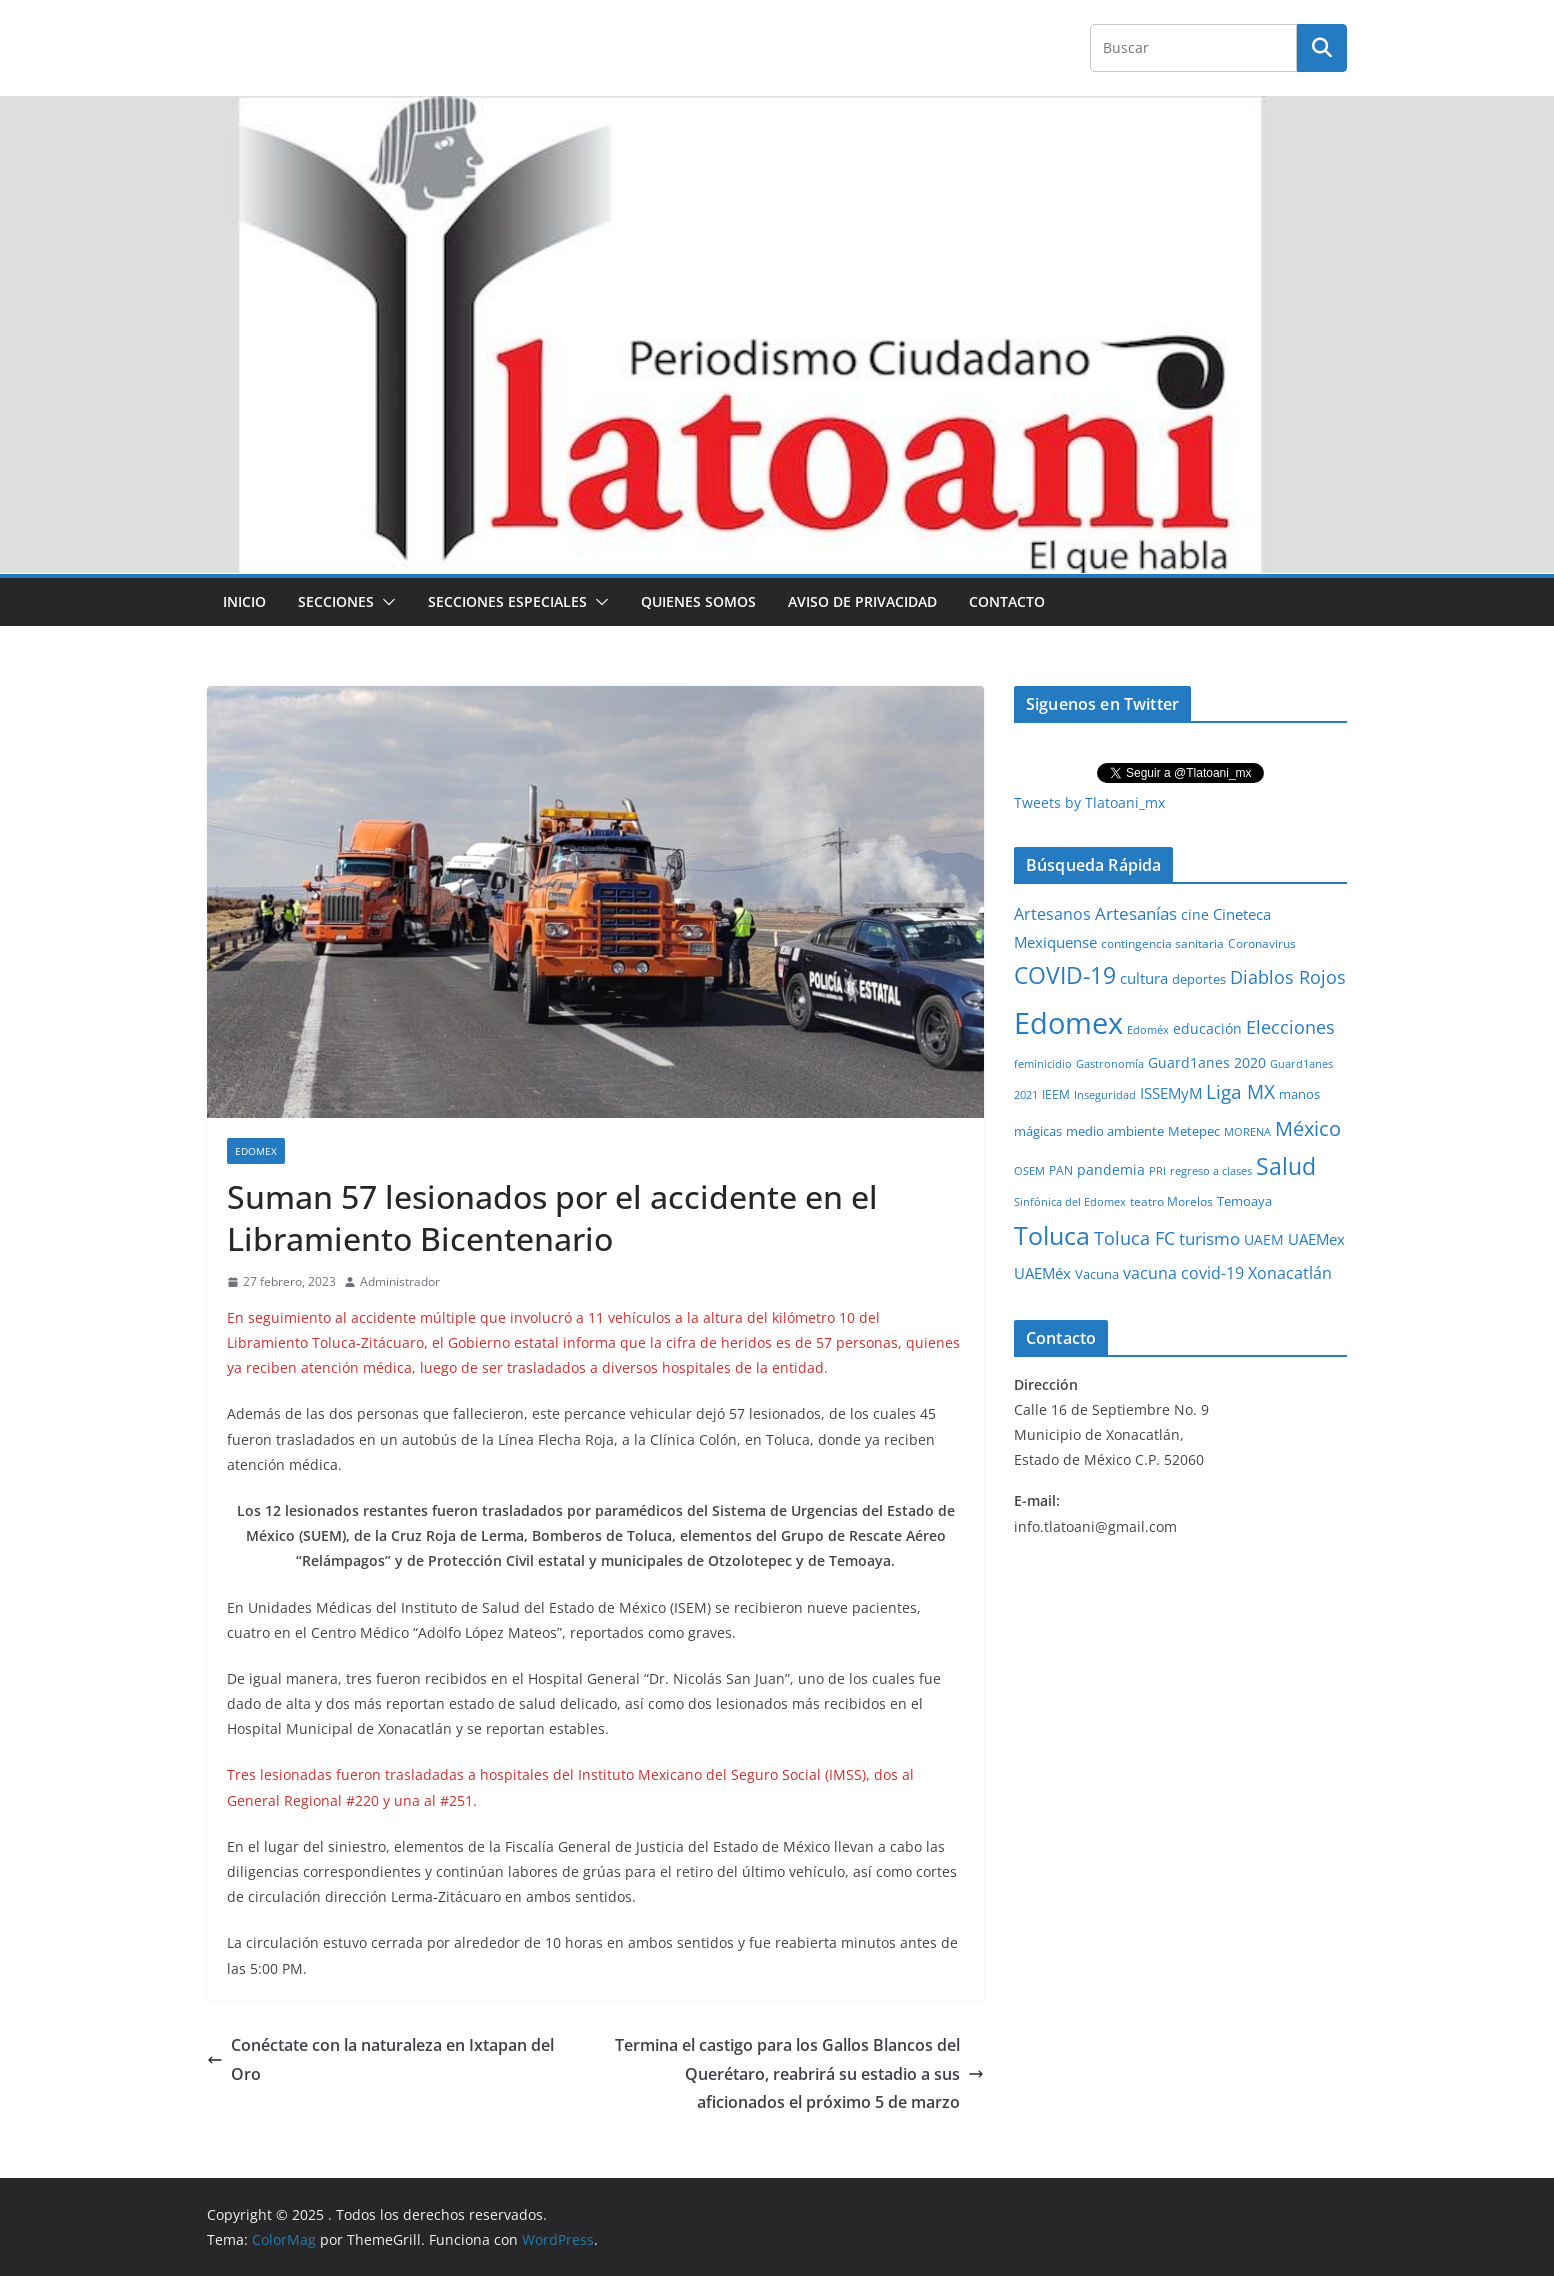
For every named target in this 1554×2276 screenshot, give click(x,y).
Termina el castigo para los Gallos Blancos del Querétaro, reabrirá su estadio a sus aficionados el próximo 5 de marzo (799, 2074)
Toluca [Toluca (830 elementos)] (1052, 1235)
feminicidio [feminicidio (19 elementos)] (1043, 1064)
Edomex (256, 1151)
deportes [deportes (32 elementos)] (1199, 979)
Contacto (1007, 601)
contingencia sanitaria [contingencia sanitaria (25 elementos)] (1162, 943)
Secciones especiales (507, 601)
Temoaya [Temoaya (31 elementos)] (1244, 1201)
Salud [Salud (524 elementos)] (1286, 1166)
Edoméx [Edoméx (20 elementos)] (1148, 1029)
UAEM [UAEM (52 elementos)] (1264, 1239)
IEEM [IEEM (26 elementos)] (1056, 1094)
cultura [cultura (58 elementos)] (1144, 978)
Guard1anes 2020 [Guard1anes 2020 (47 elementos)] (1207, 1062)
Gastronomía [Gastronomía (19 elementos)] (1110, 1064)
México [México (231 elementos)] (1308, 1128)
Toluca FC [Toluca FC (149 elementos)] (1134, 1237)
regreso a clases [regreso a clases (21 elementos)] (1211, 1170)
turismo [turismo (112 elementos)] (1209, 1238)
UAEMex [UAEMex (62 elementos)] (1316, 1239)
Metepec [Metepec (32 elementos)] (1194, 1131)
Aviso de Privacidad (862, 601)
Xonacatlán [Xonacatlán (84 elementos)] (1290, 1273)
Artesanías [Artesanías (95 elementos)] (1136, 913)
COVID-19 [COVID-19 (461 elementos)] (1065, 975)
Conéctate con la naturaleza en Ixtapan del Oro (380, 2059)
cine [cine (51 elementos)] (1195, 914)
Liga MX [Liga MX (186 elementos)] (1240, 1091)
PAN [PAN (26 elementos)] (1061, 1170)
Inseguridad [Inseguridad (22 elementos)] (1105, 1094)
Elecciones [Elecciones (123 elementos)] (1290, 1027)
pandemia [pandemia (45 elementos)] (1111, 1169)
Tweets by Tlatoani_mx (1089, 802)
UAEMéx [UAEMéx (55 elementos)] (1042, 1273)
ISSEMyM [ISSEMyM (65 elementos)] (1171, 1093)
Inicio (244, 601)
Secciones (336, 601)
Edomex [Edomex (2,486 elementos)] (1068, 1023)
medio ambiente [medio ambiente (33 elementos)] (1115, 1131)
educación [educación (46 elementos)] (1207, 1028)
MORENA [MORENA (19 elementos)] (1247, 1132)
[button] (385, 602)
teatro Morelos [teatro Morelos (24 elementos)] (1171, 1201)
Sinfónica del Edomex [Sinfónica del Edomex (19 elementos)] (1070, 1202)
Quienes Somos (698, 601)
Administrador (400, 1281)
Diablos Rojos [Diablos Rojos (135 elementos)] (1288, 977)
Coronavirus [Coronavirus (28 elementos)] (1262, 943)
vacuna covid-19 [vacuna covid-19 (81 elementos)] (1183, 1273)
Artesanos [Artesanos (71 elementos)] (1052, 914)
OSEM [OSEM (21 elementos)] (1029, 1170)
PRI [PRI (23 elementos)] (1157, 1170)
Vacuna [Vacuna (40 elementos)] (1097, 1274)
